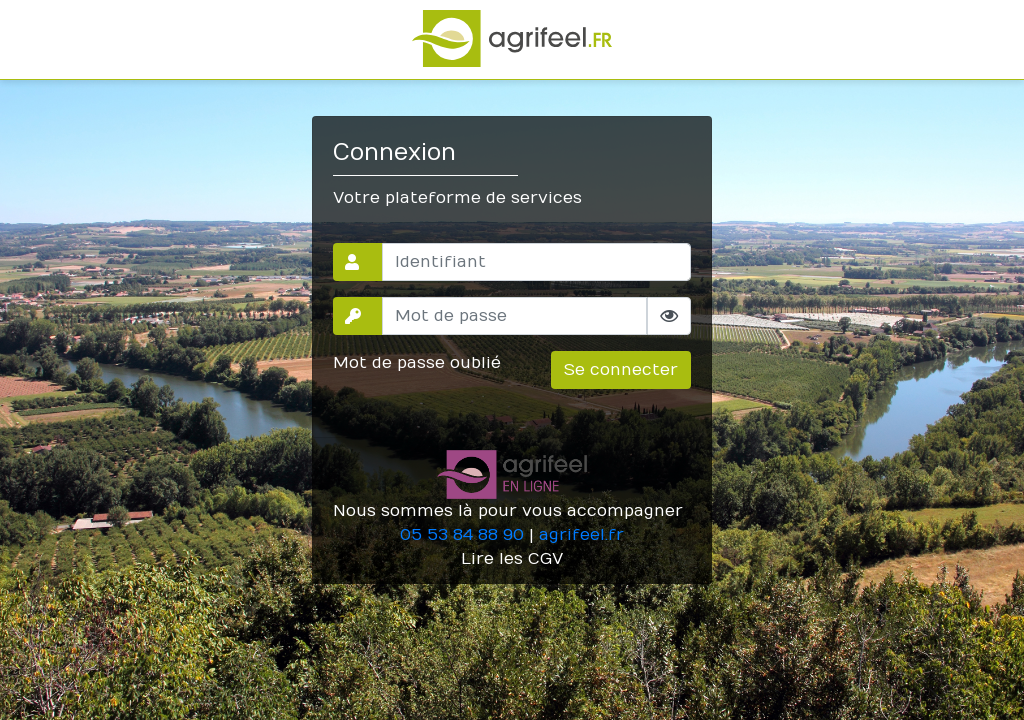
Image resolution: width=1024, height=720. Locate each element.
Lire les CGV (512, 559)
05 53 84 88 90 (462, 535)
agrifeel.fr (581, 535)
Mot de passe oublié (417, 363)
